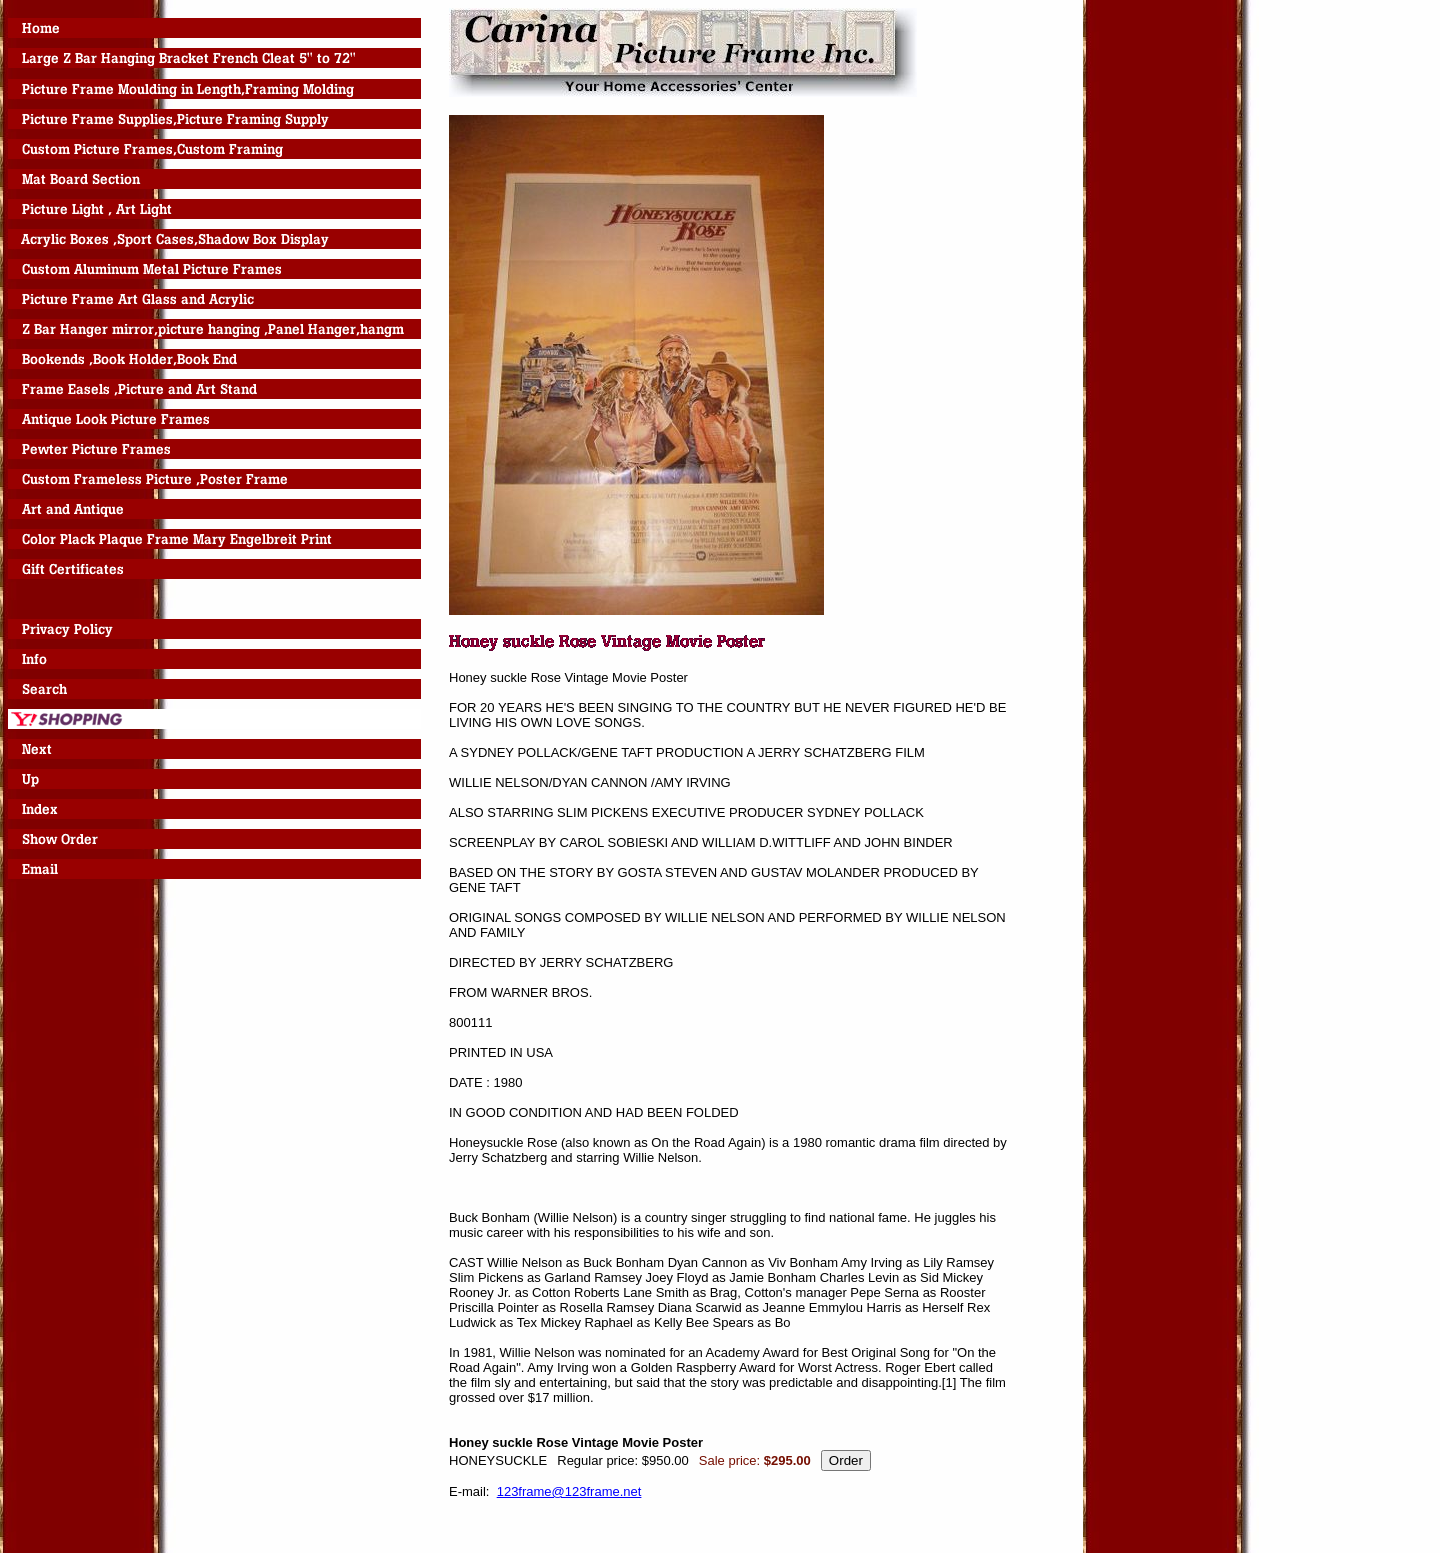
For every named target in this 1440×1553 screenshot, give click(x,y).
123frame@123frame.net (569, 1491)
